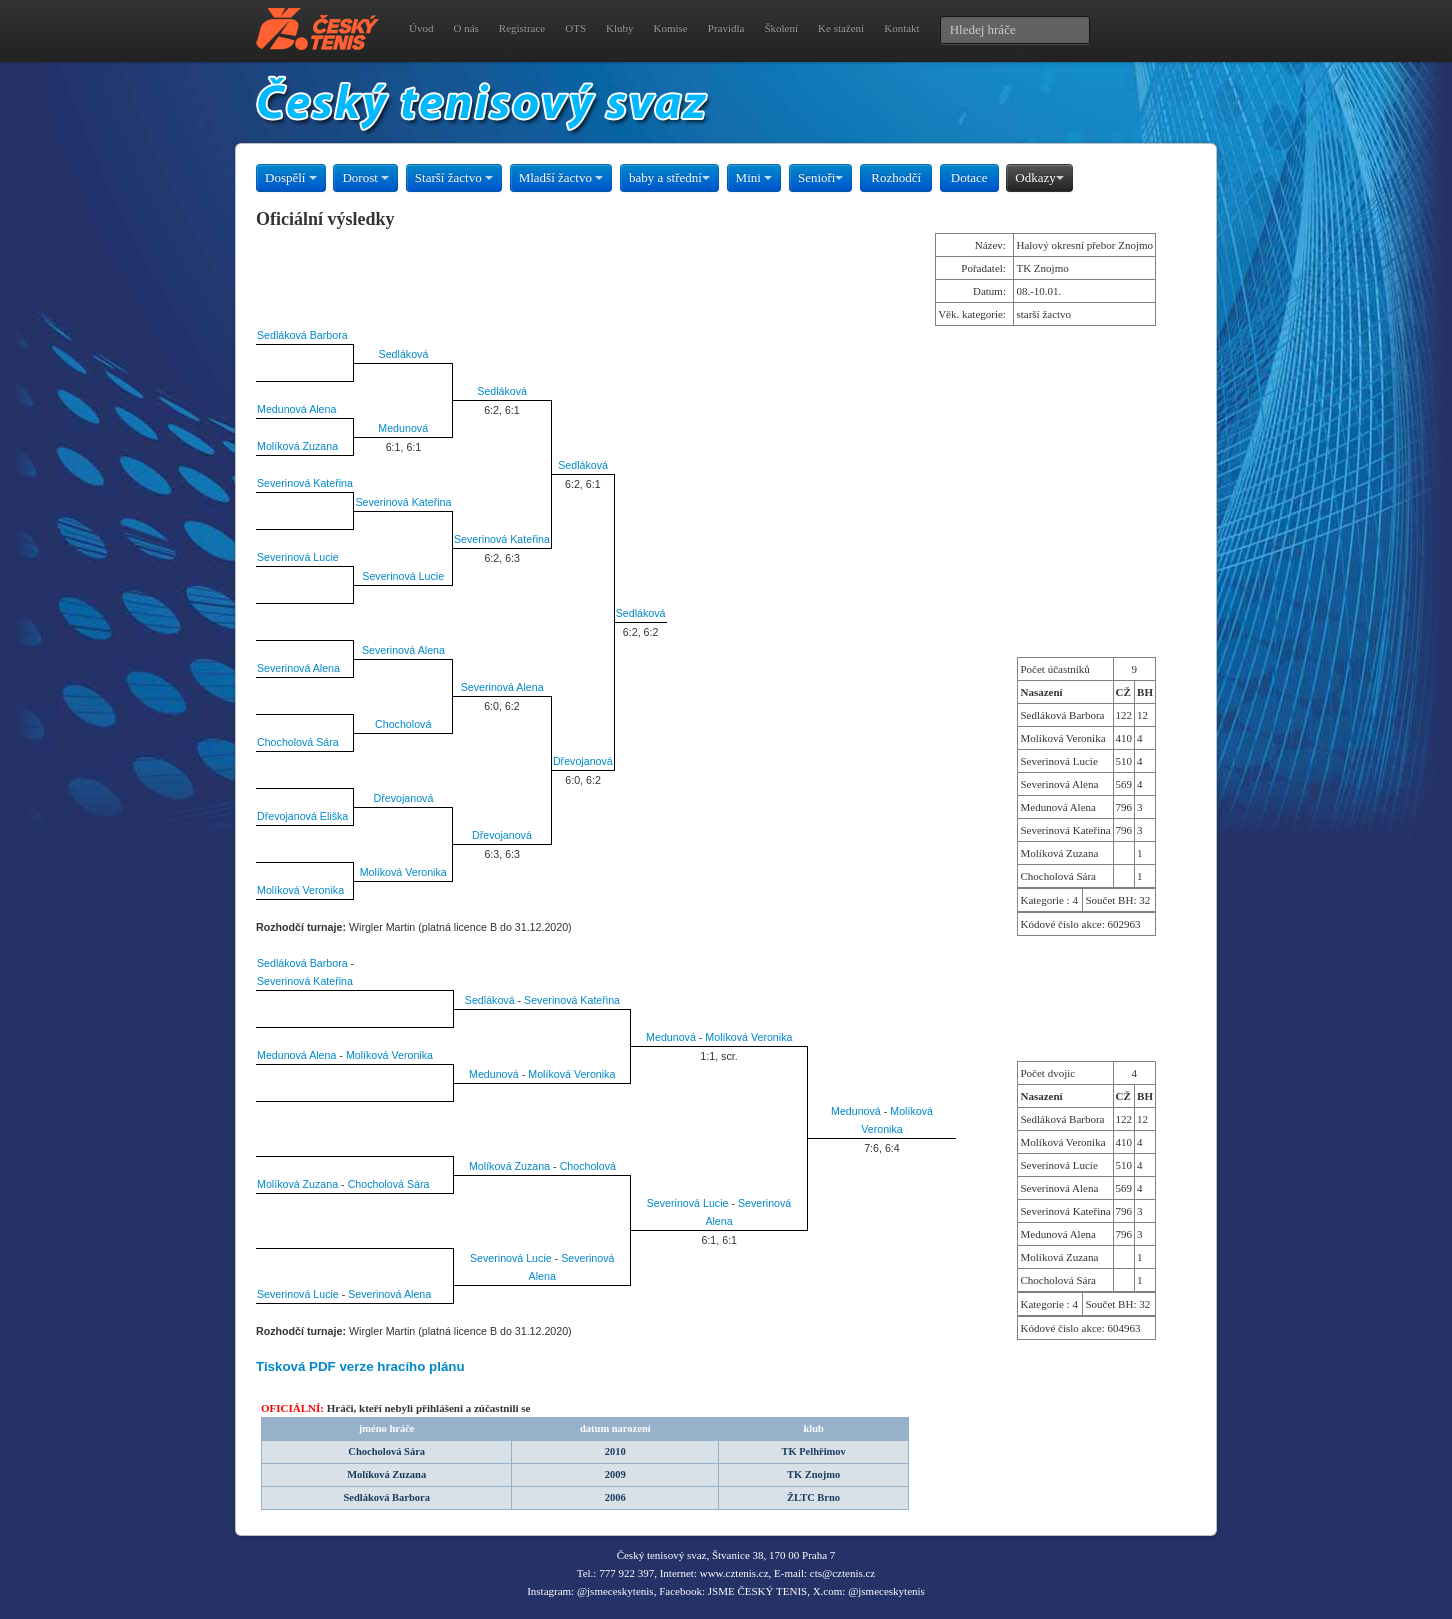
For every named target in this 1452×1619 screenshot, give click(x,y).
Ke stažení (841, 28)
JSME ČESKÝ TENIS (757, 1591)
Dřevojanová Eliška (302, 816)
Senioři (821, 177)
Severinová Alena (403, 650)
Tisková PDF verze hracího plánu (360, 1366)
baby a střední (669, 177)
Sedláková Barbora (302, 335)
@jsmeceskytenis (615, 1591)
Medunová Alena (296, 409)
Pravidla (726, 28)
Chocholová (403, 724)
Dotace (969, 177)
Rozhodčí (896, 177)
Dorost (365, 177)
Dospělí (291, 177)
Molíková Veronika (403, 872)
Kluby (620, 28)
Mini (754, 177)
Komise (671, 28)
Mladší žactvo (561, 177)
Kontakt (901, 28)
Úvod (421, 28)
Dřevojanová (583, 761)
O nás (465, 28)
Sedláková (404, 354)
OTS (575, 28)
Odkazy (1039, 177)
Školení (781, 28)
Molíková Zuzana (297, 446)
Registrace (522, 28)
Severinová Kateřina (305, 483)
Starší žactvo (454, 177)
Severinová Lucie (298, 557)
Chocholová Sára (298, 742)
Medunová (403, 428)
